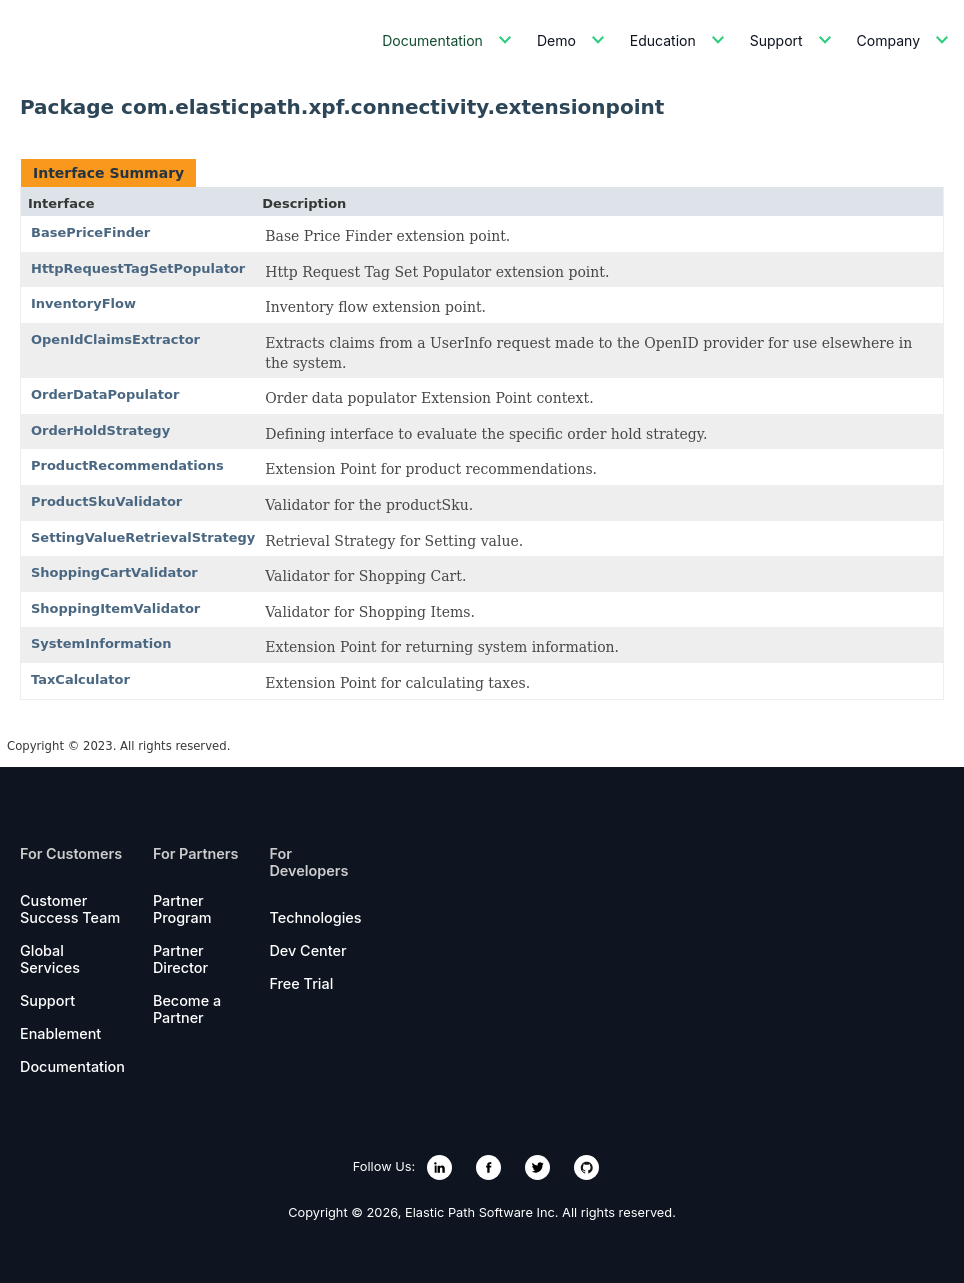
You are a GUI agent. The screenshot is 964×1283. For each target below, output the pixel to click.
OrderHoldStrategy (100, 430)
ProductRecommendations (127, 465)
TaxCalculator (80, 679)
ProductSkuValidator (106, 501)
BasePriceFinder (90, 232)
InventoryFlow (83, 303)
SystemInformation (101, 643)
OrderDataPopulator (105, 394)
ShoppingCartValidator (114, 572)
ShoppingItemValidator (115, 608)
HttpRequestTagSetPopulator (138, 268)
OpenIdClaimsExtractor (115, 339)
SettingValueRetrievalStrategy (143, 537)
